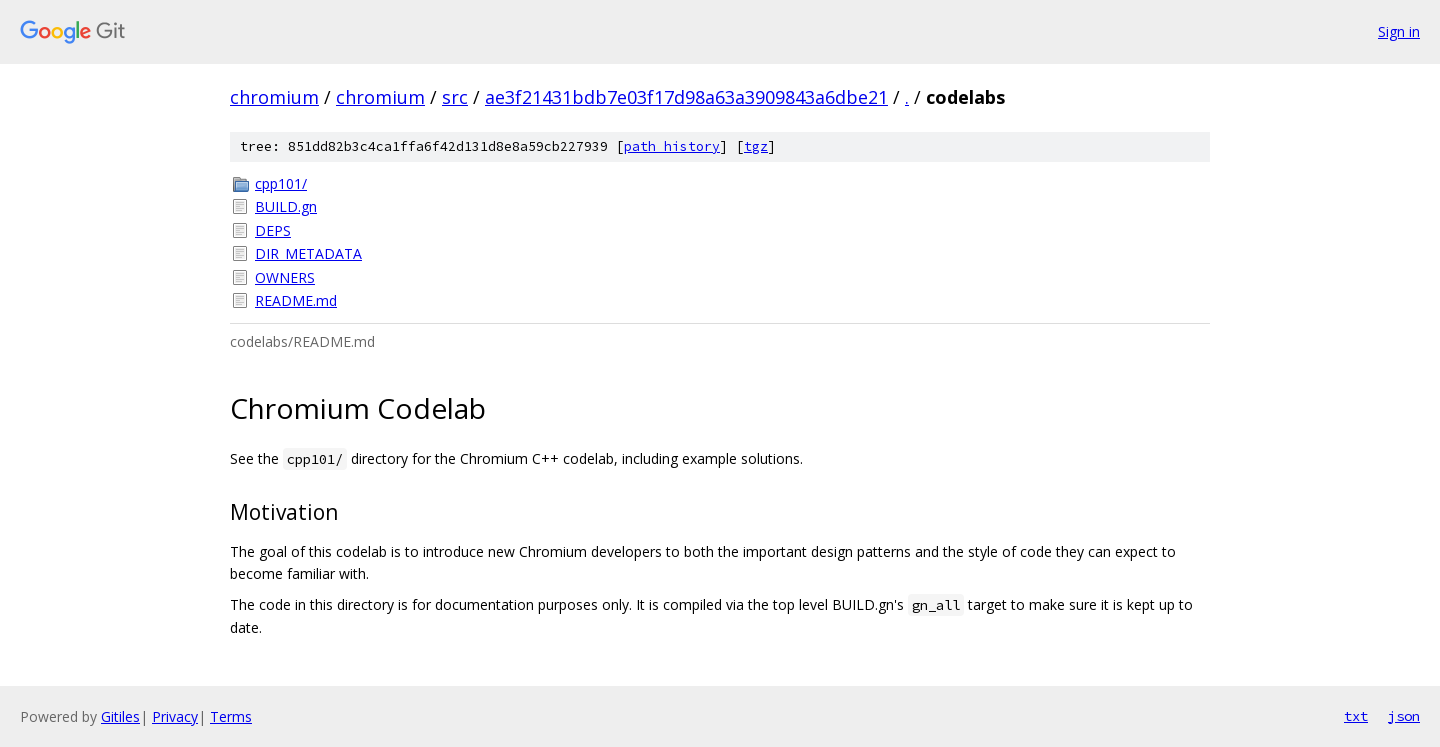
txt (1356, 716)
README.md (296, 300)
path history (672, 146)
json (1404, 716)
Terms (231, 716)
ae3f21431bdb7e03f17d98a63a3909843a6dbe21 (686, 97)
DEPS (273, 230)
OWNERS (285, 277)
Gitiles (120, 716)
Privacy (175, 716)
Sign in (1399, 31)
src (455, 97)
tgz (756, 146)
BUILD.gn (286, 206)
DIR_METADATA (308, 253)
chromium (274, 97)
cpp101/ (281, 183)
